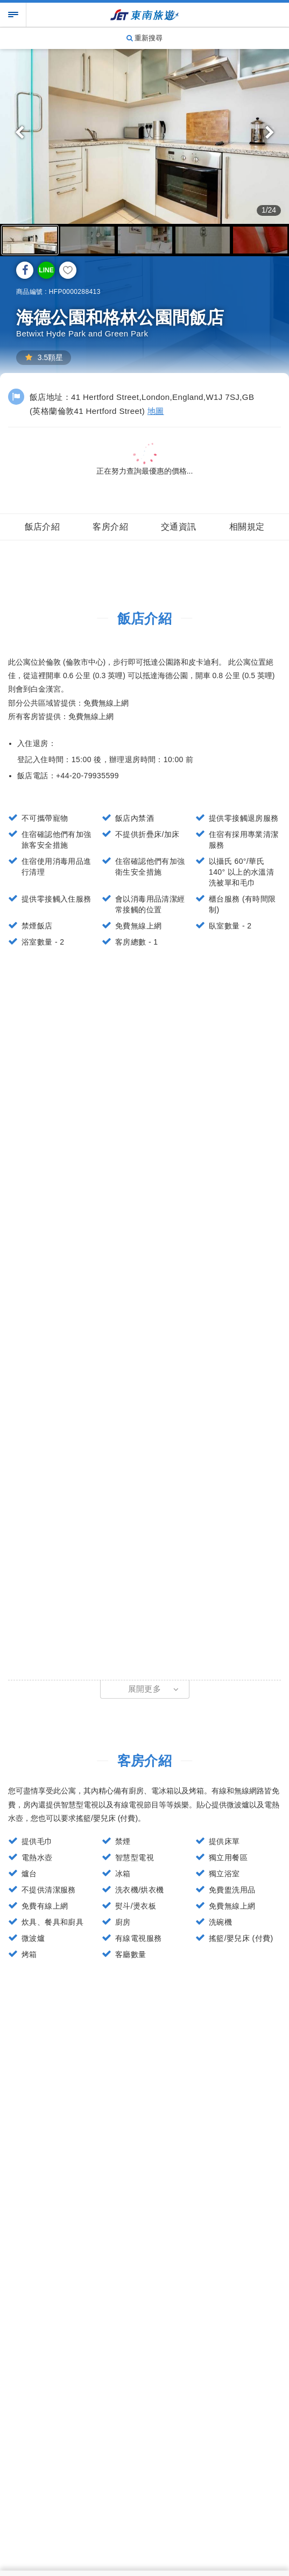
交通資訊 (178, 526)
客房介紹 (110, 526)
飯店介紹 (42, 526)
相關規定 (247, 526)
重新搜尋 (144, 38)
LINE (46, 270)
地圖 (155, 411)
